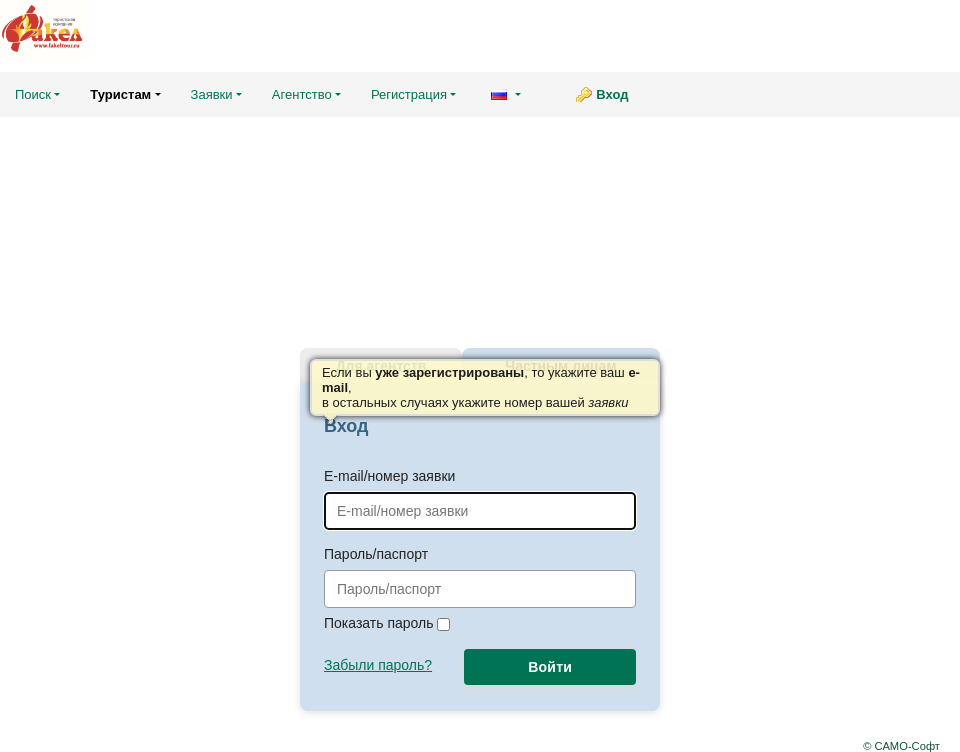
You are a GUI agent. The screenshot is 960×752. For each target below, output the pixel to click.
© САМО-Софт (901, 746)
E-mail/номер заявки (480, 499)
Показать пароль (387, 623)
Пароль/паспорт (480, 577)
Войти (550, 667)
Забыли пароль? (378, 665)
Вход (612, 94)
